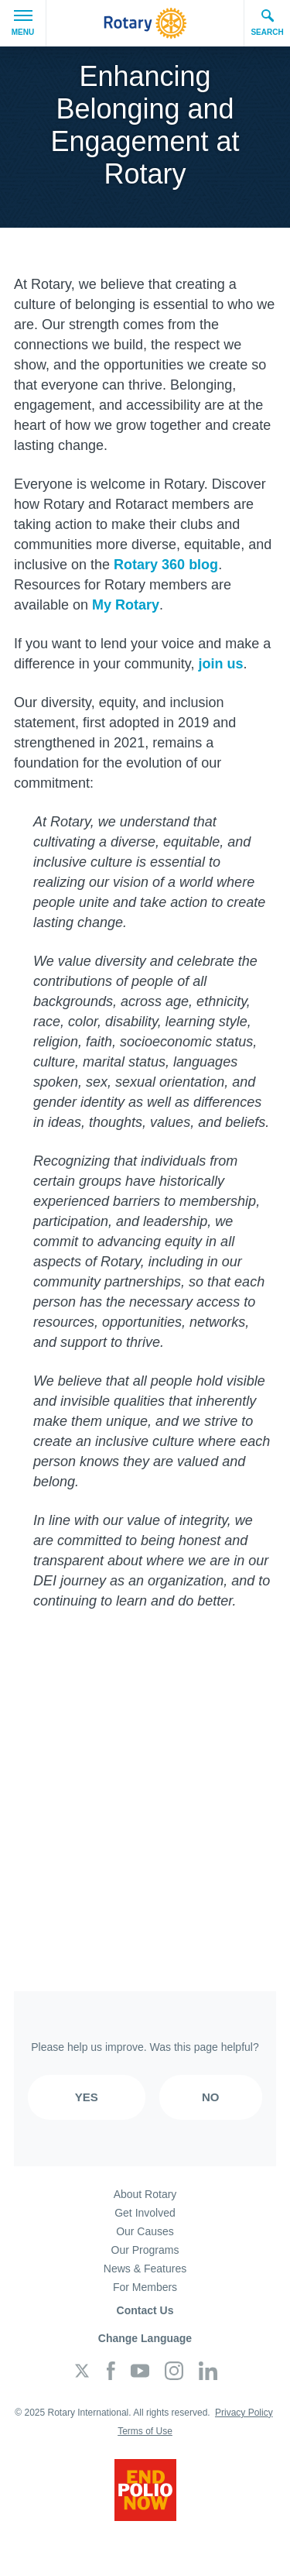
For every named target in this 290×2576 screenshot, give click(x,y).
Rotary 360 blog (166, 564)
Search (267, 22)
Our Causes (145, 2231)
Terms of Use (145, 2431)
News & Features (145, 2268)
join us (220, 663)
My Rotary (125, 605)
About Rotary (145, 2194)
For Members (145, 2287)
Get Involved (145, 2213)
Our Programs (145, 2250)
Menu (23, 23)
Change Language (145, 2338)
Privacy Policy (244, 2412)
